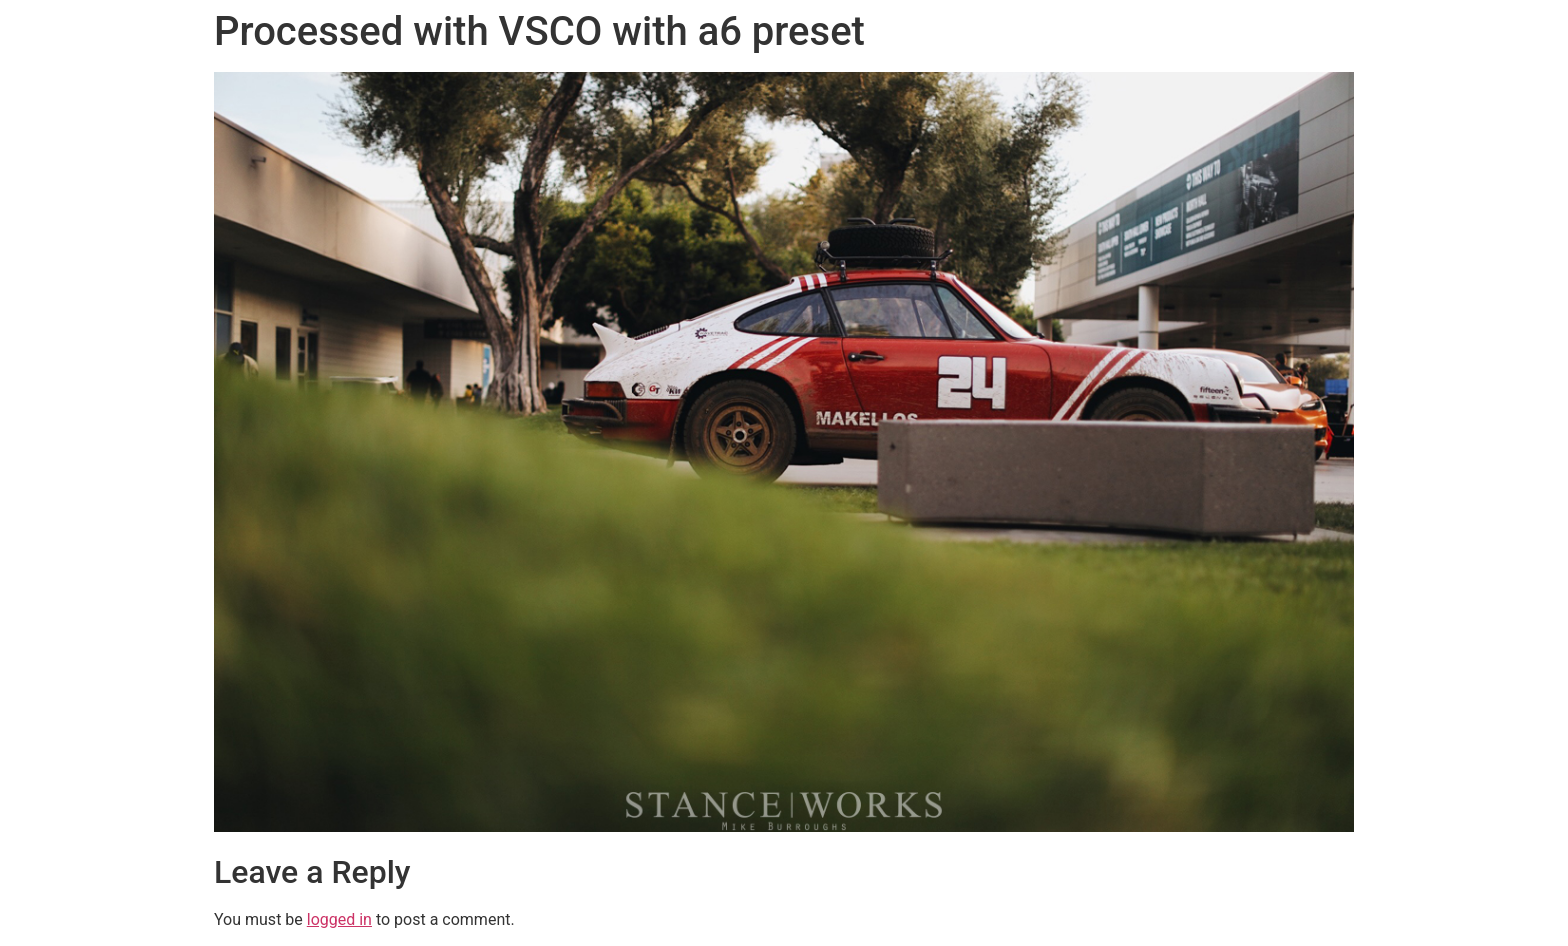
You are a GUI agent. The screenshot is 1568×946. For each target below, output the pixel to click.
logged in (339, 919)
